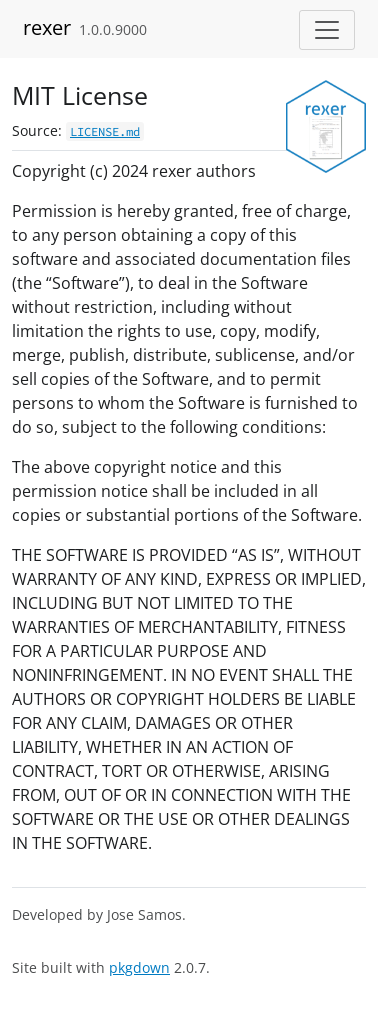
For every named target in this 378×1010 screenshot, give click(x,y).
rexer (47, 27)
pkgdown (139, 967)
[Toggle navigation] (327, 30)
